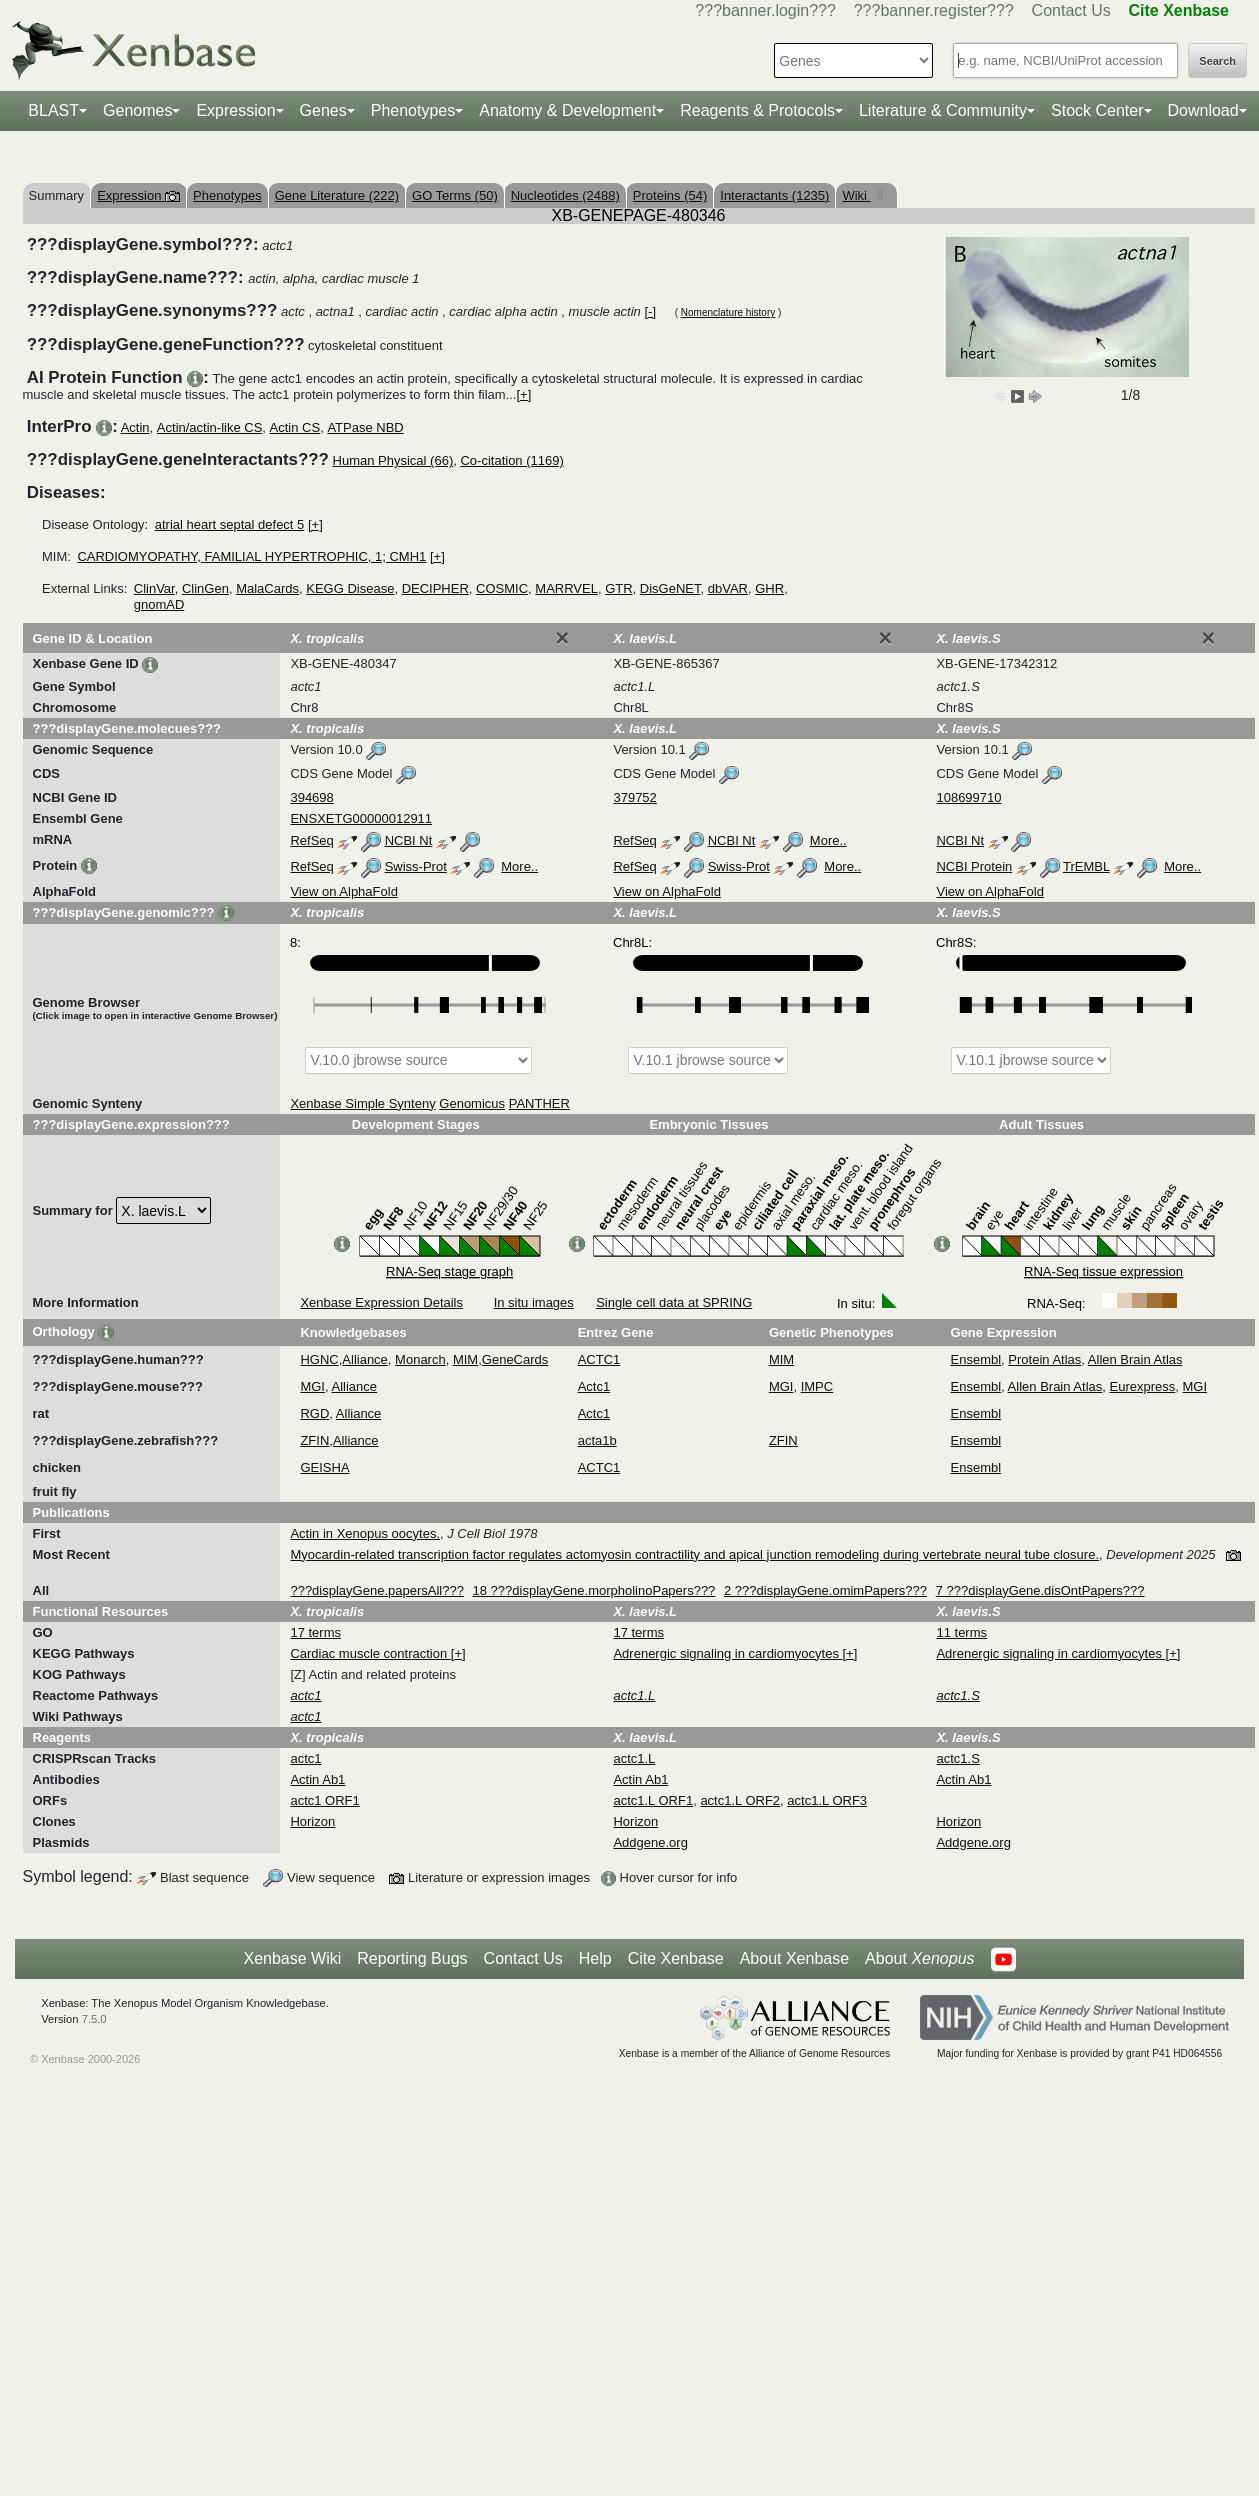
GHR (769, 588)
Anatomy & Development (567, 110)
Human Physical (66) (393, 460)
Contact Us (1071, 10)
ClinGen (205, 588)
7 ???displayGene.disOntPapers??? (1040, 1590)
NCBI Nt (409, 840)
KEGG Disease (350, 588)
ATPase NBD (365, 427)
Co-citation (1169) (511, 460)
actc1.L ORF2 (740, 1800)
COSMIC (502, 588)
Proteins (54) (670, 195)
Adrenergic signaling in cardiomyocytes (727, 1653)
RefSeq (311, 840)
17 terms (315, 1632)
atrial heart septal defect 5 (230, 524)
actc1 (305, 1758)
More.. (828, 840)
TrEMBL (1086, 866)
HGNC (319, 1359)
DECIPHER (435, 588)
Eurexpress (1143, 1386)
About (919, 1959)
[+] (523, 394)
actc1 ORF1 (324, 1800)
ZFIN (314, 1440)
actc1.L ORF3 (827, 1800)
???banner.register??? (934, 10)
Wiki (856, 195)
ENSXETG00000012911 (361, 818)
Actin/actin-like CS (209, 427)
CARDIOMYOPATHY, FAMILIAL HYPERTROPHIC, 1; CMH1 (251, 556)
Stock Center (1097, 110)
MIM (465, 1359)
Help (595, 1958)
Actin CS (295, 427)
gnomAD (159, 604)
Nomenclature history (728, 312)
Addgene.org (650, 1842)
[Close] (562, 638)
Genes (323, 110)
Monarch (420, 1359)
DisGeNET (670, 588)
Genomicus (472, 1103)
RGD (314, 1413)
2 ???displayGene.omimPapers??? (825, 1590)
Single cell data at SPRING (674, 1302)
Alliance (365, 1359)
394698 (311, 797)
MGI (312, 1386)
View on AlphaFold (343, 891)
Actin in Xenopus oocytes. (365, 1533)
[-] (650, 311)
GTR (618, 588)
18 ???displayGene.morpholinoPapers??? (594, 1590)
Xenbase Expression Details (381, 1302)
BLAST (53, 110)
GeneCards (515, 1359)
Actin (135, 427)
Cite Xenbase (676, 1958)
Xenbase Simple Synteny (362, 1103)
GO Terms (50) (455, 195)
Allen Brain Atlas (1135, 1359)
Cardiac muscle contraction (370, 1653)
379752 (634, 797)
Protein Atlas (1044, 1359)
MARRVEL (566, 588)
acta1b (597, 1440)
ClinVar (154, 588)
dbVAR (728, 588)
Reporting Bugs (412, 1958)
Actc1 (594, 1386)
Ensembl (976, 1359)
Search (1217, 61)
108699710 (968, 797)
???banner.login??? (765, 10)
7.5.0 (94, 2019)
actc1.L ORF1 (653, 1800)
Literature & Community (943, 110)
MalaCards (267, 588)
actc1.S (957, 1758)
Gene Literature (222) (337, 195)
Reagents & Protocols (757, 110)
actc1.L (634, 1758)
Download (1203, 110)
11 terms (961, 1632)
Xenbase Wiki (292, 1958)
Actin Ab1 (317, 1779)
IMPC (817, 1386)
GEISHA (324, 1467)
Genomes (137, 110)
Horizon (312, 1821)
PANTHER (539, 1103)
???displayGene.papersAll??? (376, 1590)
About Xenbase (794, 1958)
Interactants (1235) (774, 195)
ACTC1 (599, 1359)
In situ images (534, 1302)
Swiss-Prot (416, 866)
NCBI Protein (974, 866)
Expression (235, 110)
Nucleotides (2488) (565, 195)
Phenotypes (413, 110)
